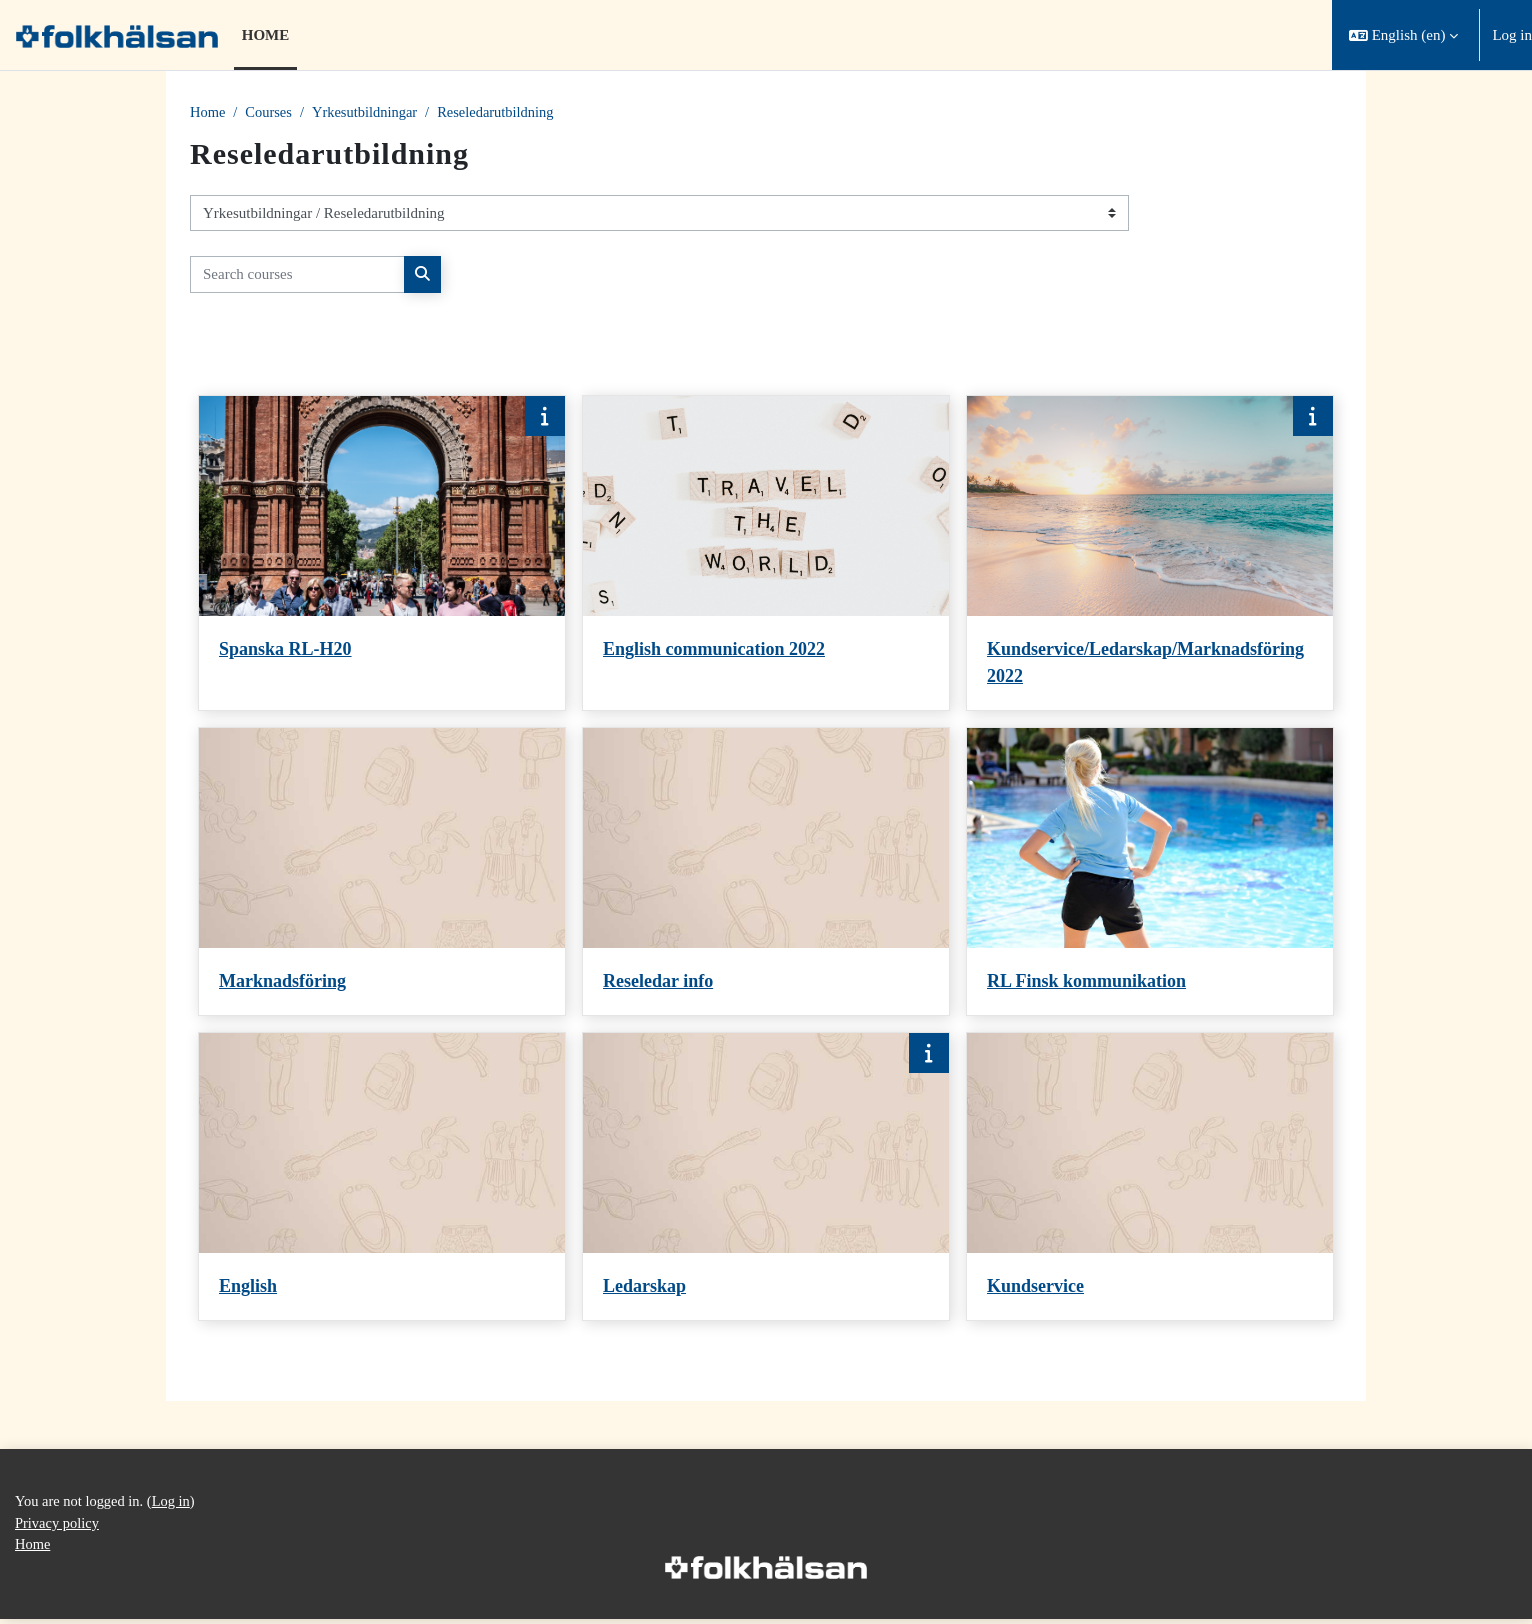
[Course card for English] (382, 1178)
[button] (1403, 35)
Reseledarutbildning (505, 113)
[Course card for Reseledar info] (766, 873)
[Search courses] (297, 275)
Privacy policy (58, 1527)
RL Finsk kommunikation (1086, 983)
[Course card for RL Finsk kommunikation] (1150, 873)
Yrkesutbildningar (369, 113)
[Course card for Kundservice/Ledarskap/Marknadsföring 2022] (1150, 555)
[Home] (117, 35)
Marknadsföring (282, 983)
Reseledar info (658, 983)
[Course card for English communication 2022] (766, 555)
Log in (1512, 35)
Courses (271, 113)
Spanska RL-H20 (285, 651)
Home (208, 113)
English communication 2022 (714, 651)
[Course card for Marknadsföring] (382, 873)
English (248, 1288)
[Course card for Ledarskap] (766, 1178)
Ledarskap (644, 1288)
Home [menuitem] (266, 35)
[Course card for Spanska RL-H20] (382, 555)
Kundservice (1035, 1288)
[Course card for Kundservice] (1150, 1178)
